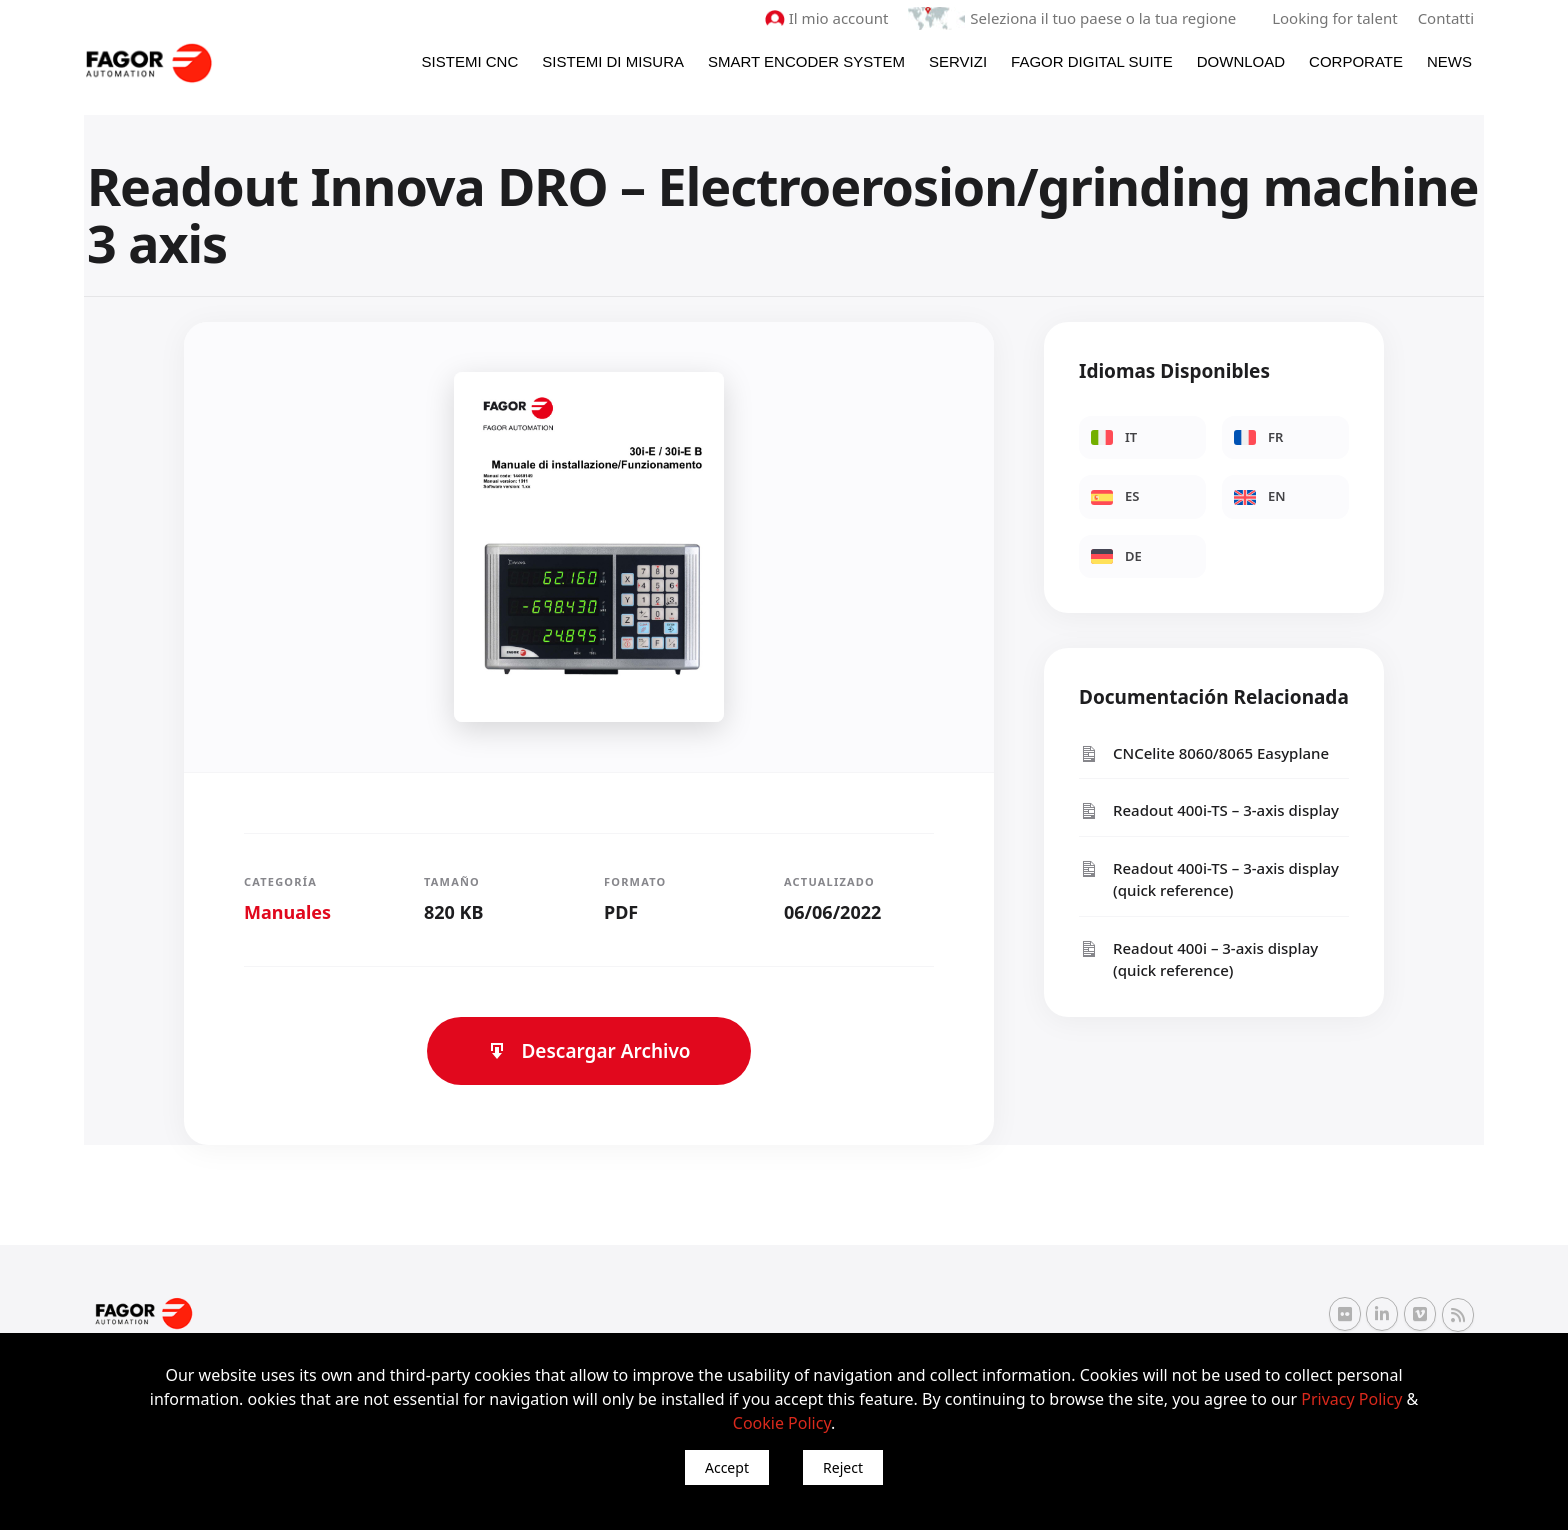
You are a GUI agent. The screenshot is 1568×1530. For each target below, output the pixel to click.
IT (1114, 437)
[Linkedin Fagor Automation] (1382, 1314)
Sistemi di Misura (613, 61)
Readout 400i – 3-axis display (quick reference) (1198, 959)
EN (1260, 496)
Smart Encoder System (806, 61)
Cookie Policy (782, 1423)
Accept (727, 1467)
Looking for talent (1334, 18)
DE (1116, 556)
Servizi (958, 61)
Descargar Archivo (588, 1051)
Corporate (1356, 61)
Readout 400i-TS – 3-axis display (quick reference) (1209, 879)
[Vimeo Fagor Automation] (1420, 1314)
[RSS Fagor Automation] (1458, 1315)
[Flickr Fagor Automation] (1345, 1314)
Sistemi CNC (470, 61)
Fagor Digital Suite (1092, 61)
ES (1115, 496)
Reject (843, 1467)
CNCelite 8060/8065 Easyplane (1204, 753)
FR (1258, 437)
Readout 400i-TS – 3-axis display (1209, 810)
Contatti (1446, 18)
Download (1241, 61)
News (1449, 61)
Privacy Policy (1351, 1399)
